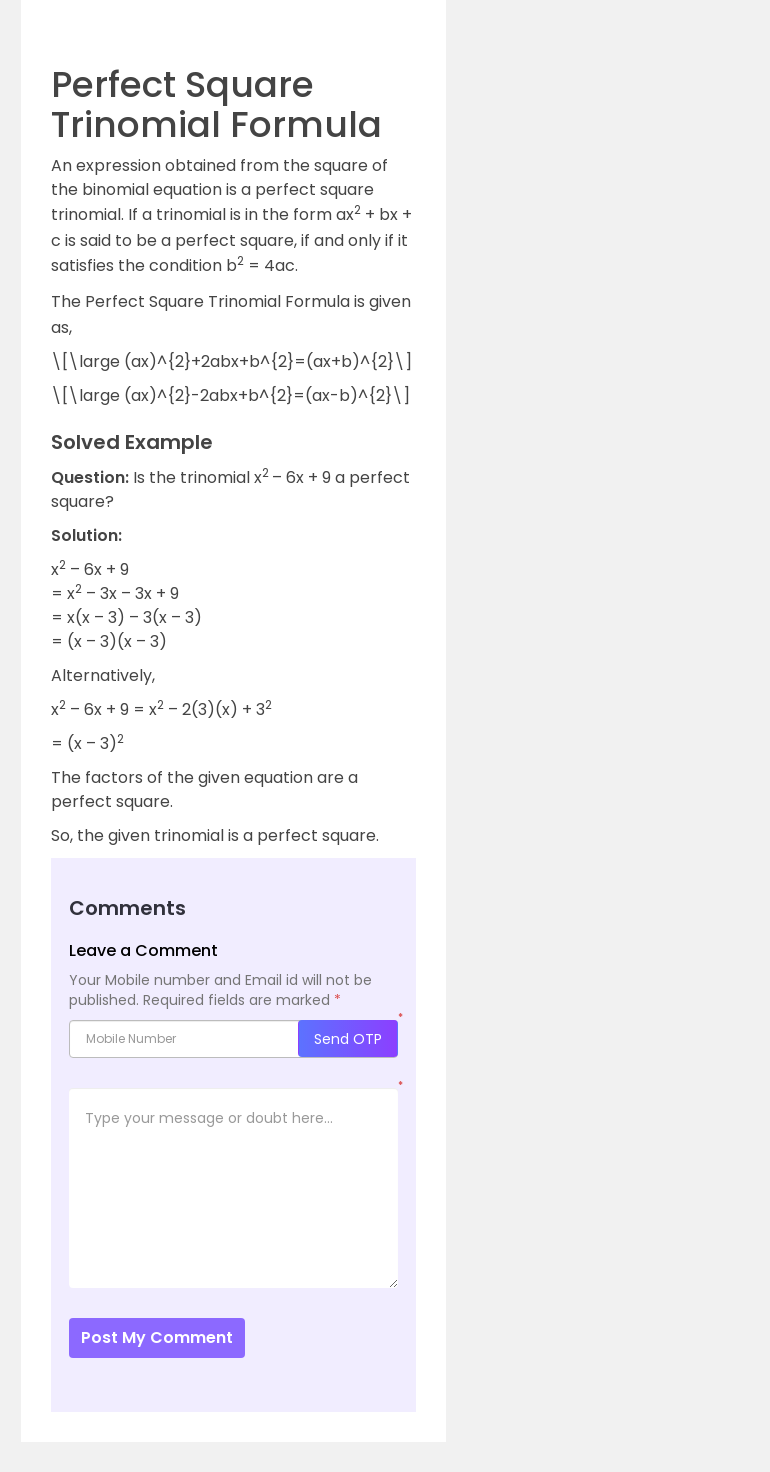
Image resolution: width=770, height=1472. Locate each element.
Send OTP (348, 1039)
